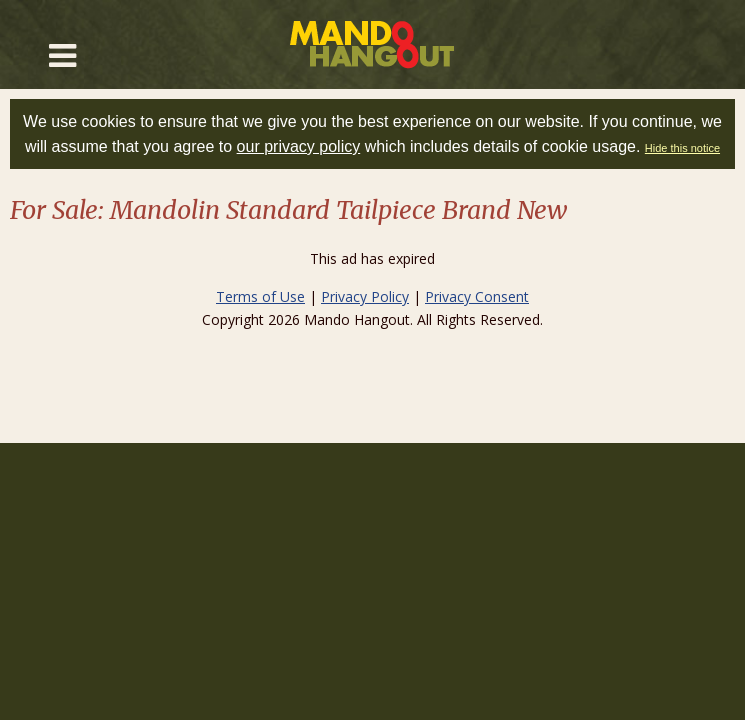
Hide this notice (682, 148)
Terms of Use (260, 296)
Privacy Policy (365, 296)
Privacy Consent (477, 296)
